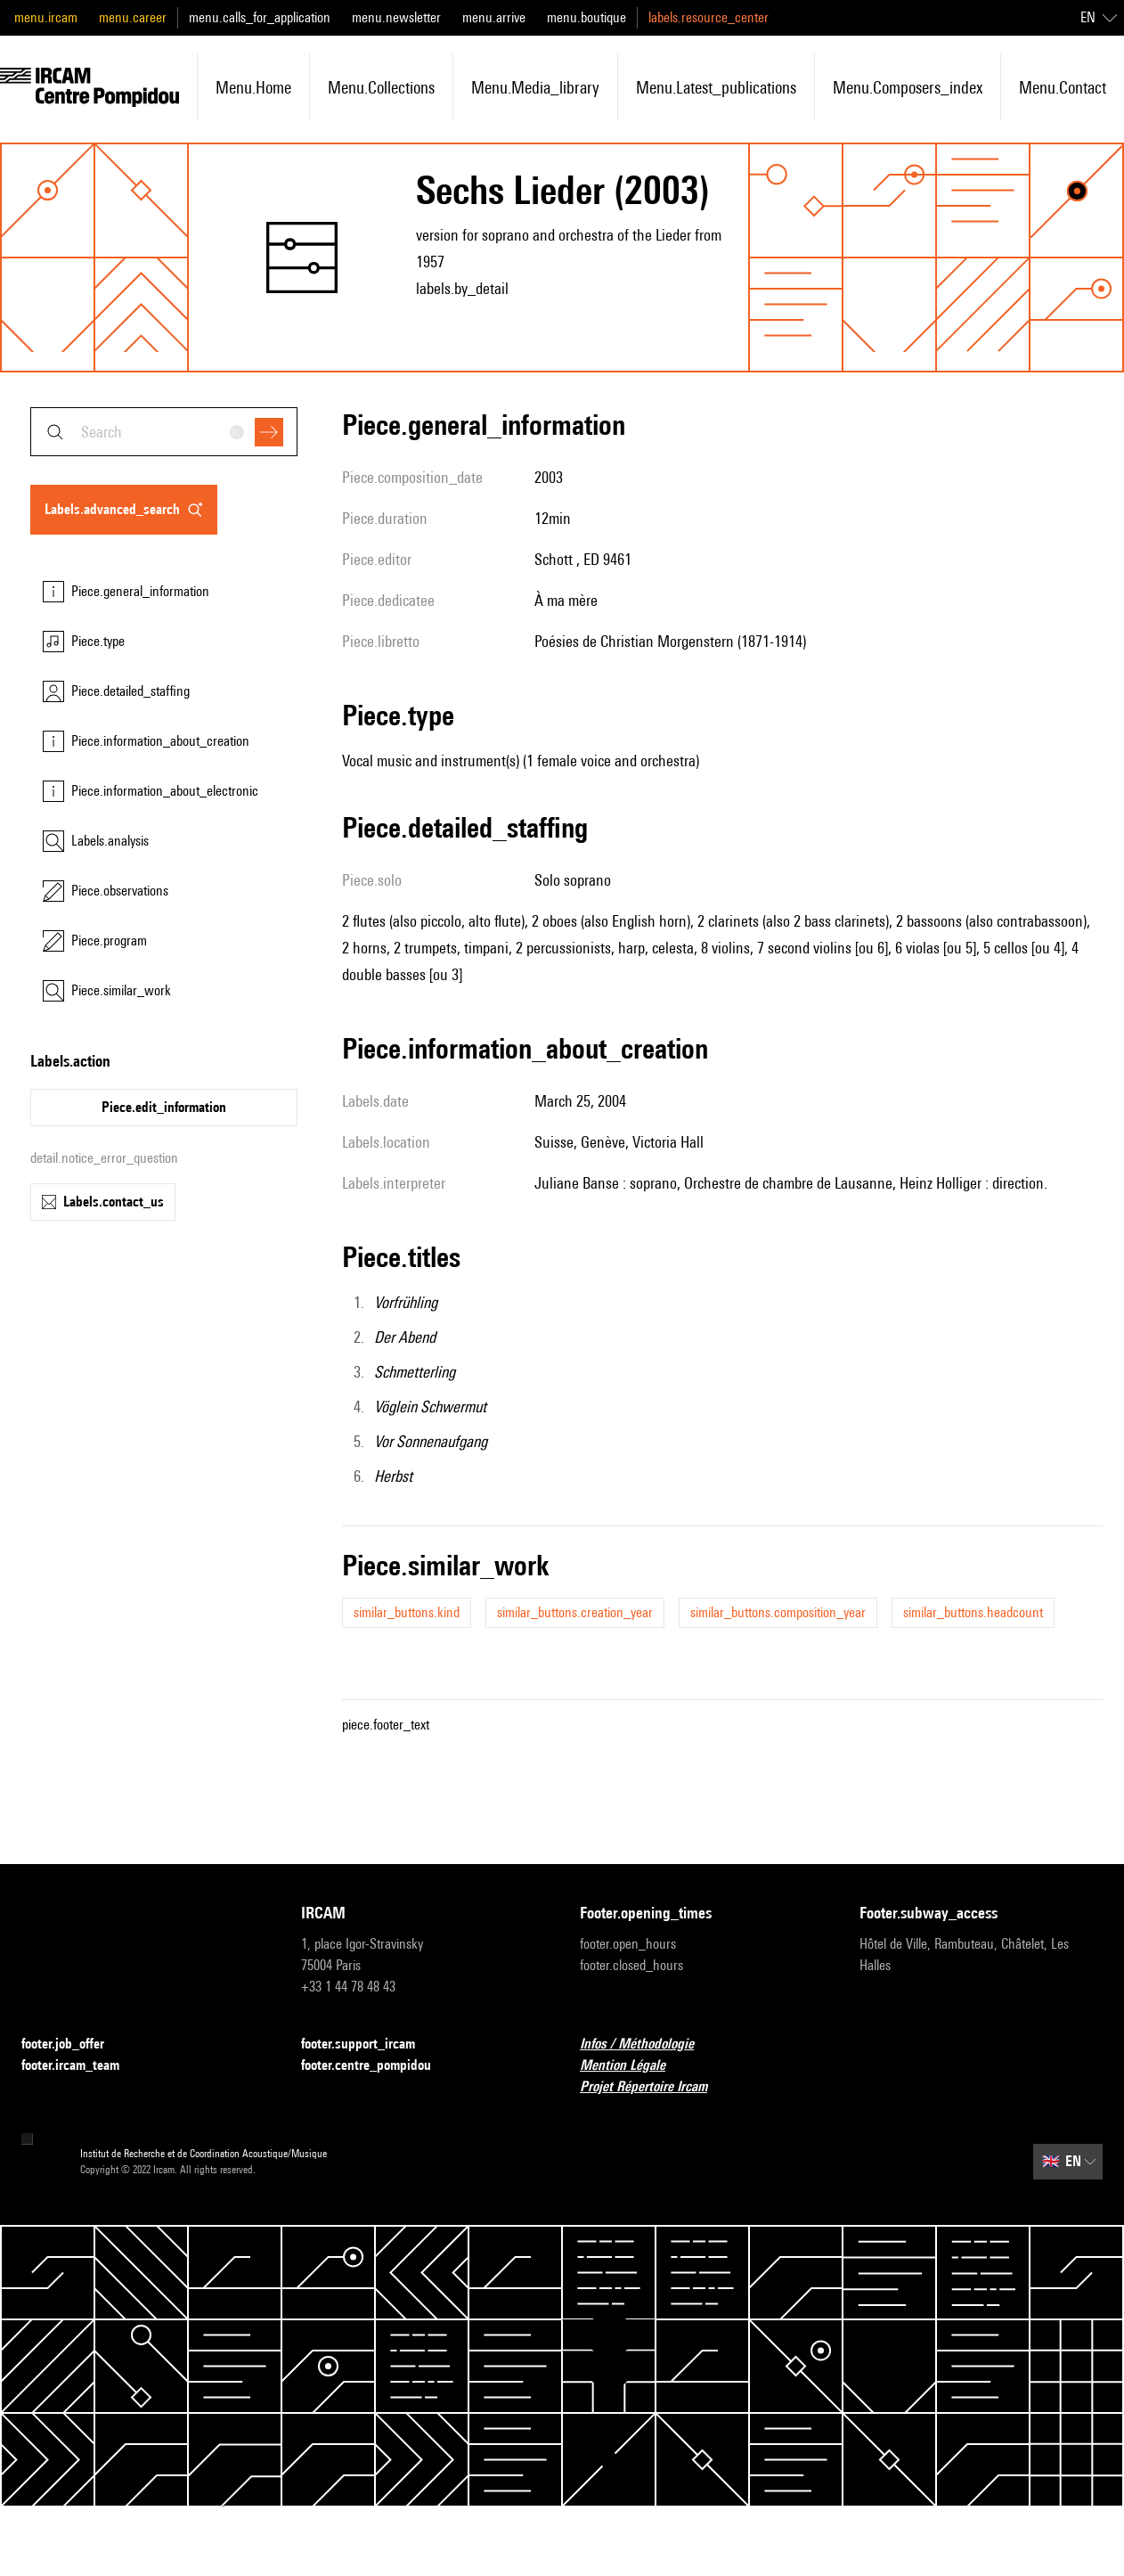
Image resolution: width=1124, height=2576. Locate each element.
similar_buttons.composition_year (778, 1612)
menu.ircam (45, 17)
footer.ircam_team (81, 2066)
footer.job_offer (73, 2044)
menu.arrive (493, 17)
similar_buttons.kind (407, 1612)
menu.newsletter (396, 17)
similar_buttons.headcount (973, 1612)
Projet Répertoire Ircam (654, 2087)
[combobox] (163, 431)
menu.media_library (535, 87)
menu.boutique (586, 17)
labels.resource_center (708, 17)
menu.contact (1062, 87)
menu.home (253, 87)
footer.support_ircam (368, 2044)
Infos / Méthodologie (647, 2044)
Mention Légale (633, 2066)
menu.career (133, 17)
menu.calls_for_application (259, 17)
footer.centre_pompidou (376, 2066)
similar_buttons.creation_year (575, 1612)
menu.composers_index (907, 87)
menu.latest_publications (716, 87)
